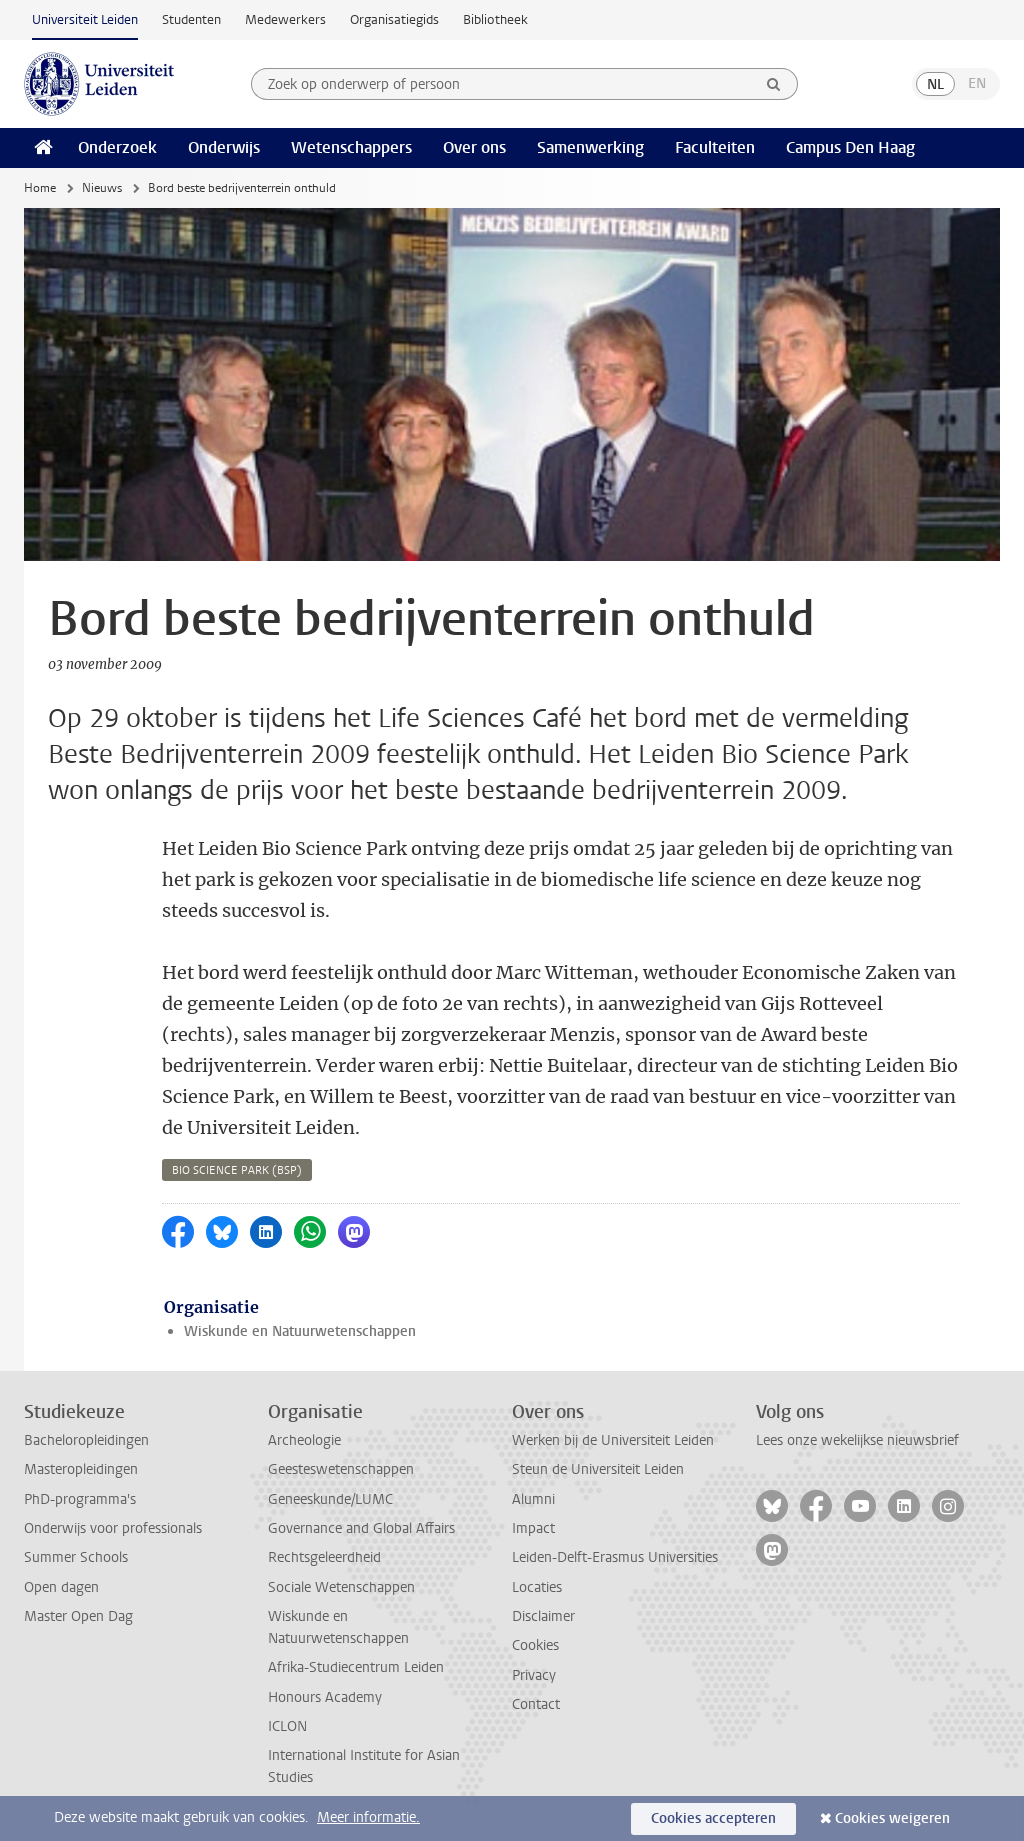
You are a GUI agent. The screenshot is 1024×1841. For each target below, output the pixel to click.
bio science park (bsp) (237, 1170)
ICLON (287, 1726)
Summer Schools (76, 1557)
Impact (533, 1528)
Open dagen (61, 1587)
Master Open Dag (78, 1616)
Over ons (474, 147)
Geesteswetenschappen (341, 1469)
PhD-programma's (80, 1499)
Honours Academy (325, 1697)
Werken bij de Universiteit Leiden (613, 1440)
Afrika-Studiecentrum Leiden (356, 1667)
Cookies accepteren (713, 1818)
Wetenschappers (351, 147)
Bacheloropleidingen (86, 1440)
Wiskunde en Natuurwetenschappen (300, 1331)
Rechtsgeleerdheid (324, 1557)
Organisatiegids (394, 19)
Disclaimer (543, 1616)
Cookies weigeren (892, 1818)
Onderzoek (117, 147)
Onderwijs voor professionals (113, 1528)
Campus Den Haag (850, 147)
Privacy (534, 1675)
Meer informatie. (368, 1817)
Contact (536, 1704)
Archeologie (304, 1440)
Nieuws (102, 188)
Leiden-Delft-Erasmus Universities (615, 1557)
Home (40, 188)
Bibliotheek (495, 19)
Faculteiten (715, 147)
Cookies (535, 1645)
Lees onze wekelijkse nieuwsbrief (857, 1440)
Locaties (537, 1587)
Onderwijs (224, 147)
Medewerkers (285, 19)
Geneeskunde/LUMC (330, 1499)
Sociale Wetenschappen (341, 1587)
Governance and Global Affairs (361, 1528)
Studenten (191, 19)
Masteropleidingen (81, 1469)
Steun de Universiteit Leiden (598, 1469)
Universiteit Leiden (85, 19)
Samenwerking (590, 147)
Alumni (533, 1499)
